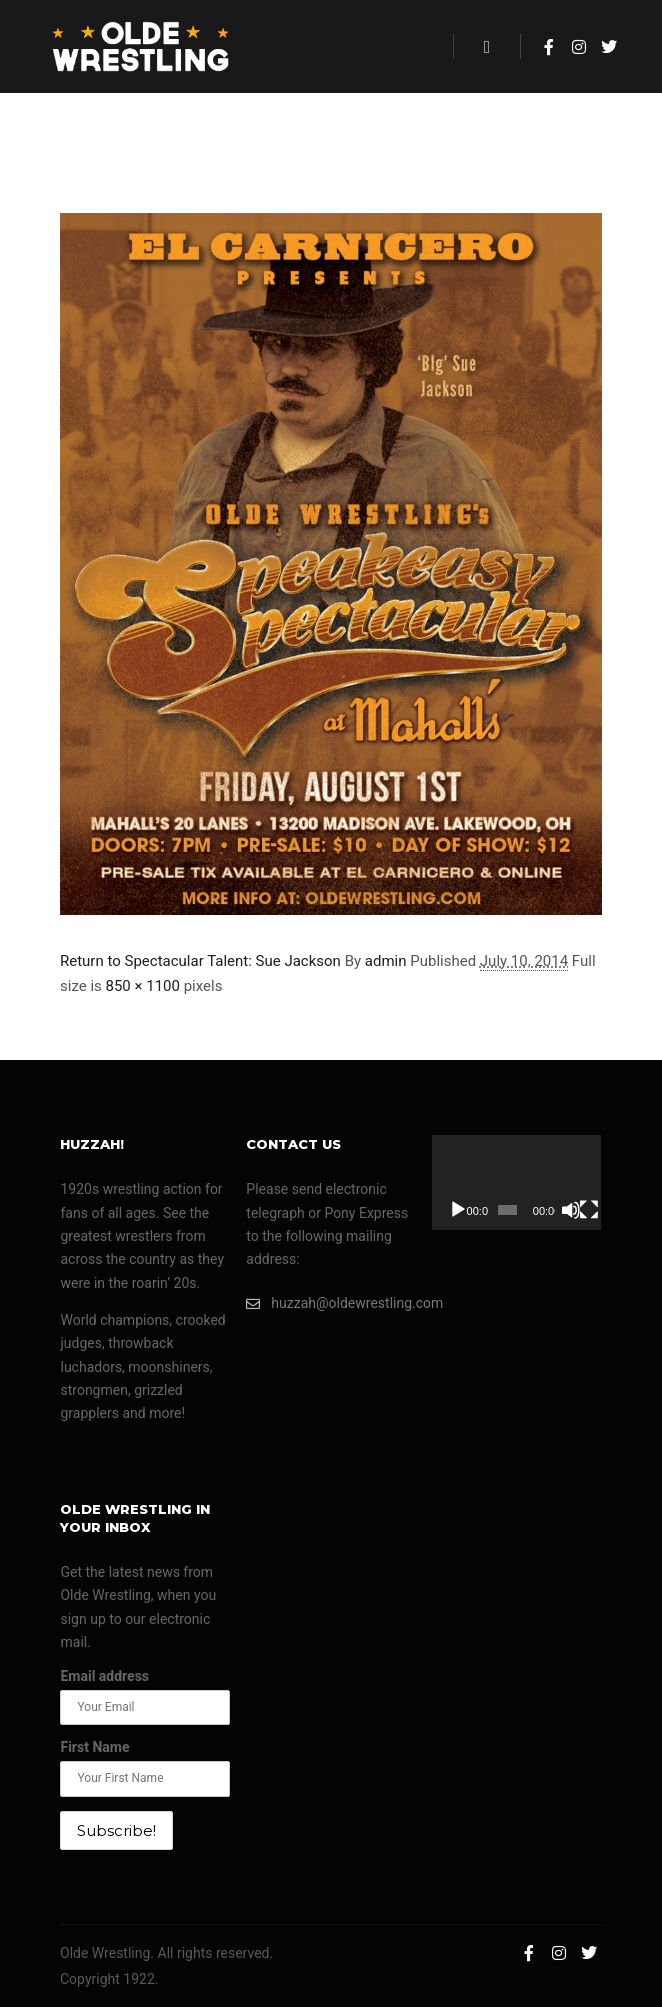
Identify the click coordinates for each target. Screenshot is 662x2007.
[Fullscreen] (589, 1210)
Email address (104, 1676)
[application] (516, 1182)
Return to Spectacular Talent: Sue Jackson (200, 961)
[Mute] (571, 1210)
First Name (94, 1747)
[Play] (458, 1210)
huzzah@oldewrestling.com (330, 1303)
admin (386, 961)
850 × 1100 (143, 986)
